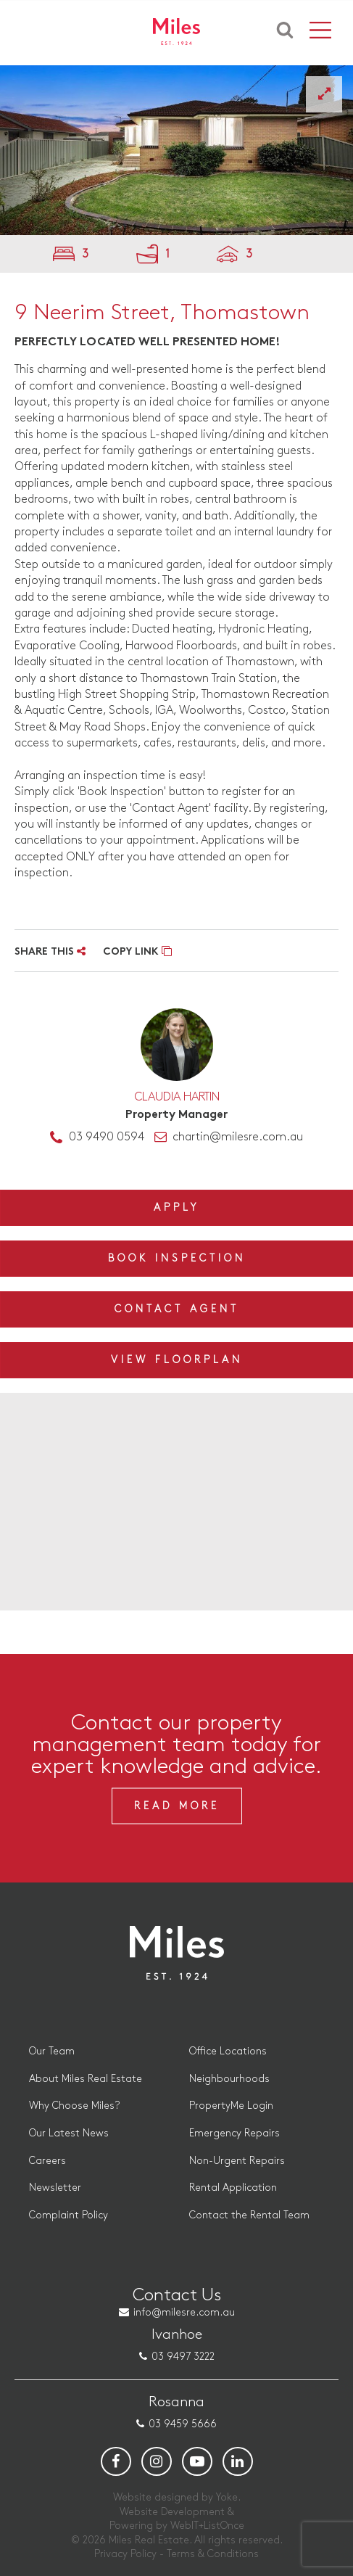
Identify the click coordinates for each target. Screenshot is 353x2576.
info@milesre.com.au (184, 2312)
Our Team (52, 2051)
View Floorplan (177, 1360)
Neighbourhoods (229, 2078)
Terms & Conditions (213, 2554)
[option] (176, 150)
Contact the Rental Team (249, 2215)
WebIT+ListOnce (207, 2525)
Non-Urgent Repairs (237, 2160)
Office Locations (228, 2051)
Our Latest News (69, 2133)
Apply (176, 1207)
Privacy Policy (125, 2554)
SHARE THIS (50, 952)
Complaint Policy (68, 2215)
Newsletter (55, 2187)
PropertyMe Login (231, 2105)
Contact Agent (177, 1309)
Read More (177, 1806)
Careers (47, 2160)
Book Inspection (177, 1258)
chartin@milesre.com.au (238, 1137)
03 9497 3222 (183, 2356)
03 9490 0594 (106, 1137)
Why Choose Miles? (74, 2105)
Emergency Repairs (234, 2133)
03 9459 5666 (183, 2424)
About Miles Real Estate (85, 2078)
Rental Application (233, 2187)
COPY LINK (137, 952)
